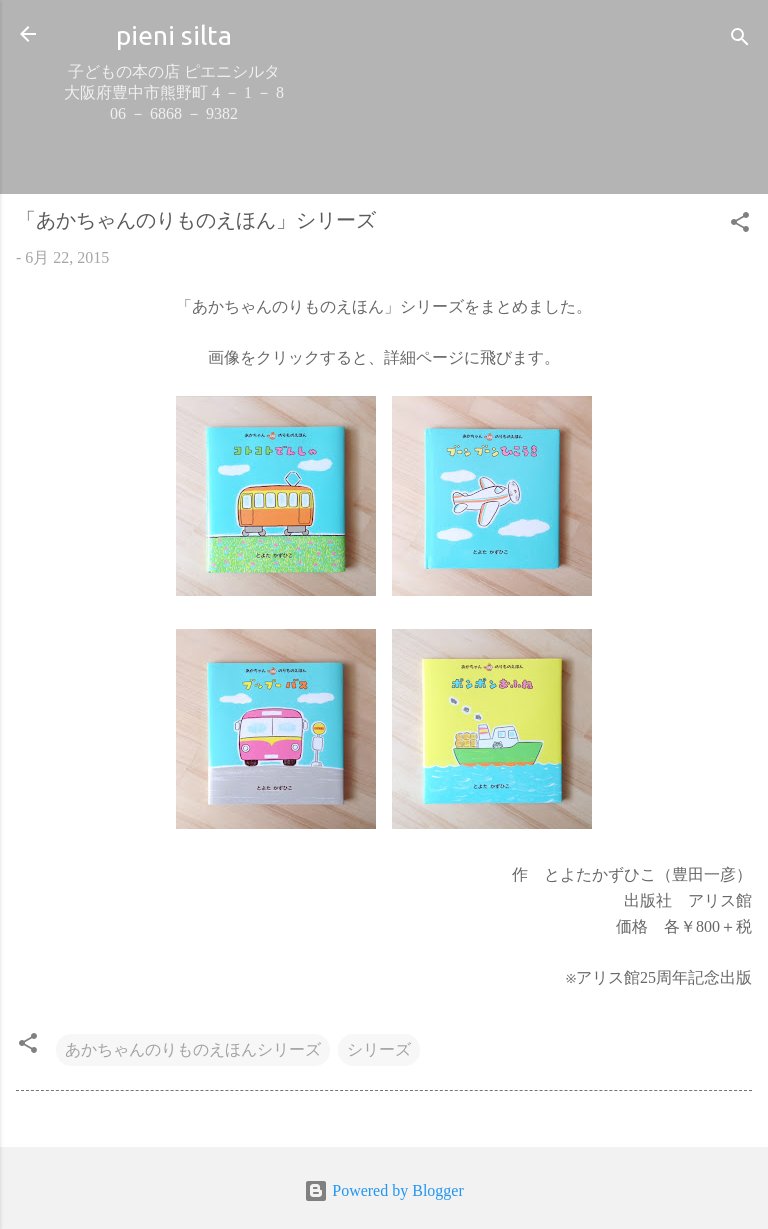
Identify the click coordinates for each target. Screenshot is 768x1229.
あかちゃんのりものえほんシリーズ (193, 1049)
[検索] (740, 40)
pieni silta (174, 35)
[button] (740, 225)
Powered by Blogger (384, 1190)
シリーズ (379, 1049)
